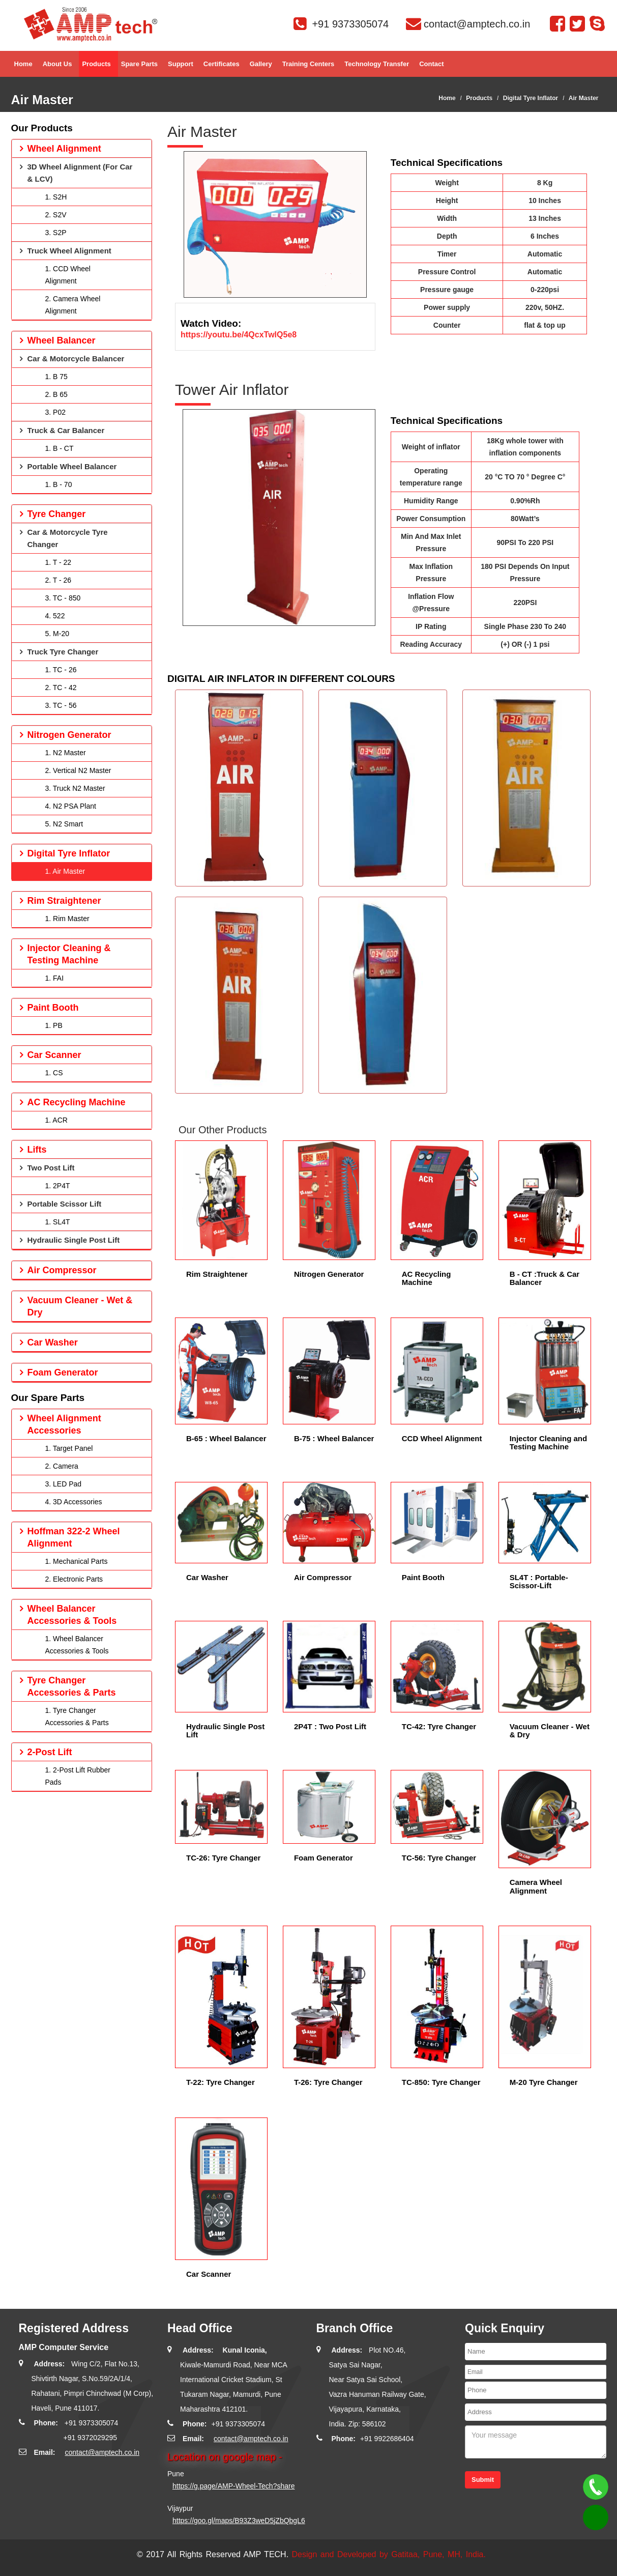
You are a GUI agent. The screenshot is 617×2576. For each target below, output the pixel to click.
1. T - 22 (58, 562)
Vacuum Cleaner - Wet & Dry (550, 1730)
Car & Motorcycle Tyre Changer (67, 538)
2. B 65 (56, 394)
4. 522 (55, 616)
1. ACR (56, 1120)
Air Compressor (322, 1577)
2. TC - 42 (61, 687)
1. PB (54, 1025)
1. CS (54, 1073)
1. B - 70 (58, 484)
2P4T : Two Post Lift (330, 1726)
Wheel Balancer (61, 340)
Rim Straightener (217, 1274)
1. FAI (54, 978)
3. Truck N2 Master (75, 788)
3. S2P (56, 232)
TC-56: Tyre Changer (439, 1857)
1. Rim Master (67, 918)
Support (180, 68)
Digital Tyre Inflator (530, 98)
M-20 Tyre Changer (544, 2082)
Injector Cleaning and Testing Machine (548, 1442)
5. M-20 (57, 633)
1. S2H (56, 197)
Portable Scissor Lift (64, 1203)
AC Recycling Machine (426, 1278)
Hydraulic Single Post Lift (225, 1730)
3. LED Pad (63, 1484)
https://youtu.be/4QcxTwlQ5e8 (239, 334)
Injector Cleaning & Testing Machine (69, 954)
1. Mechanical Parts (76, 1561)
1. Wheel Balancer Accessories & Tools (77, 1645)
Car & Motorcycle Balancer (76, 358)
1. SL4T (57, 1222)
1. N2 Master (65, 753)
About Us (57, 68)
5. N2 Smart (64, 824)
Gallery (261, 68)
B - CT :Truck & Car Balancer (545, 1278)
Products (96, 68)
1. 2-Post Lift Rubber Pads (77, 1776)
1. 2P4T (57, 1186)
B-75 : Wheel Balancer (334, 1438)
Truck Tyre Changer (63, 651)
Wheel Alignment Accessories (64, 1424)
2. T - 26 (58, 580)
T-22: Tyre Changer (220, 2082)
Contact (431, 68)
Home (23, 68)
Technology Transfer (376, 68)
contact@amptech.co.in (102, 2452)
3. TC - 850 (63, 598)
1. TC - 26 (61, 670)
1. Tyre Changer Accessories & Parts (77, 1716)
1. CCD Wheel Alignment (68, 275)
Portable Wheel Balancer (72, 466)
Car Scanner (208, 2274)
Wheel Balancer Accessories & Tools (72, 1615)
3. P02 (55, 412)
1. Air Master (65, 871)
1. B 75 (56, 377)
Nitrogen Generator (329, 1274)
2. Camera (61, 1466)
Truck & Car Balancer (66, 430)
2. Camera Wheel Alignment (73, 305)
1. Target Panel (69, 1448)
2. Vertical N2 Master (78, 770)
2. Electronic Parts (74, 1579)
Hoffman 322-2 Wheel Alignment (73, 1537)
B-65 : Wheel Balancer (226, 1438)
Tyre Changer (56, 514)
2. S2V (56, 215)
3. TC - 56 (61, 705)
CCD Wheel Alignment (442, 1438)
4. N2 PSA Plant (70, 806)
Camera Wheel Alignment (536, 1886)
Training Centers (308, 68)
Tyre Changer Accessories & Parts (71, 1686)
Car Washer (207, 1577)
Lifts (37, 1149)
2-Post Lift (49, 1752)
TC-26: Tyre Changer (223, 1857)
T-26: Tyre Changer (328, 2082)
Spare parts (139, 68)
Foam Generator (323, 1857)
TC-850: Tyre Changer (441, 2082)
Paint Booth (423, 1577)
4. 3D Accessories (73, 1502)
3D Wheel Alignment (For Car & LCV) (80, 172)
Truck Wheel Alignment (69, 250)
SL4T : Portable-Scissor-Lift (539, 1581)
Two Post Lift (51, 1167)
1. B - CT (59, 448)
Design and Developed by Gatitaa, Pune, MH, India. (389, 2554)
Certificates (221, 68)
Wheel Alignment (64, 149)
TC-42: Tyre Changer (439, 1726)
